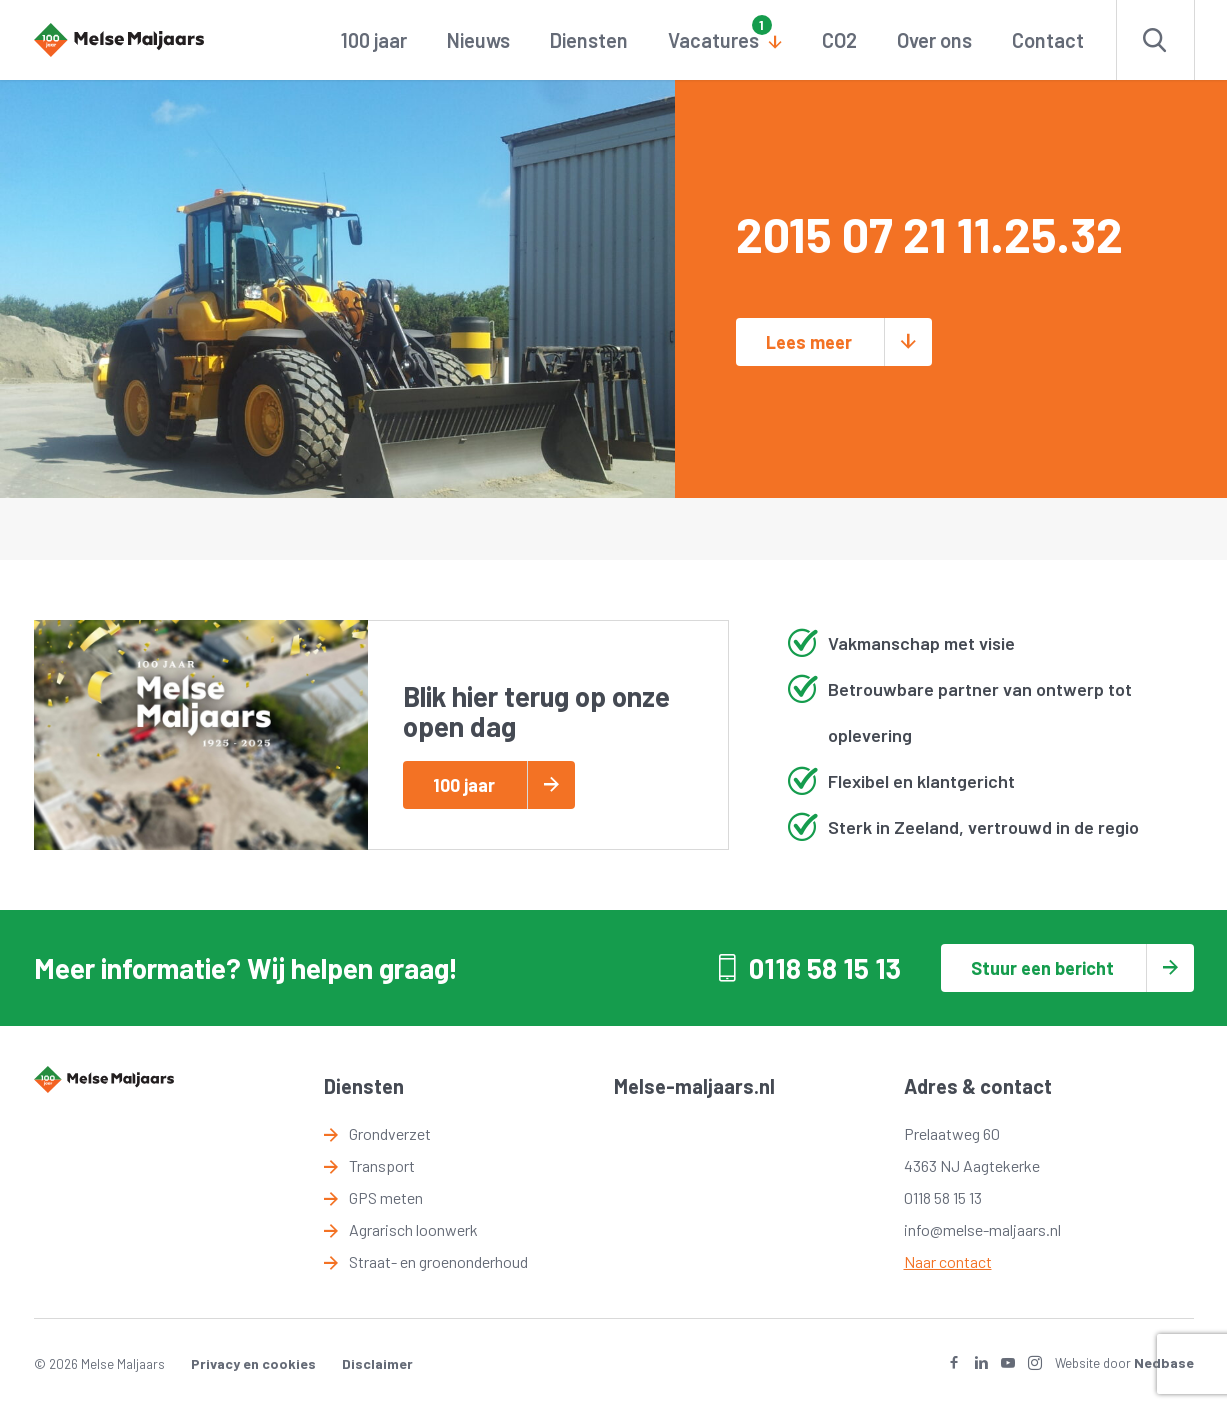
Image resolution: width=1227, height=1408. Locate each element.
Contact (1048, 40)
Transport (382, 1165)
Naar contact (948, 1261)
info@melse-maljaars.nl (982, 1229)
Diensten (589, 40)
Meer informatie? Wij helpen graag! (246, 968)
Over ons (934, 40)
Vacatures (713, 40)
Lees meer (809, 342)
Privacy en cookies (253, 1363)
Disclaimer (377, 1363)
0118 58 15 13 (825, 968)
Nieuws (478, 40)
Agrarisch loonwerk (413, 1229)
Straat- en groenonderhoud (438, 1261)
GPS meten (386, 1197)
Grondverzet (390, 1133)
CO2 (839, 40)
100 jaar (374, 40)
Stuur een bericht (1042, 968)
